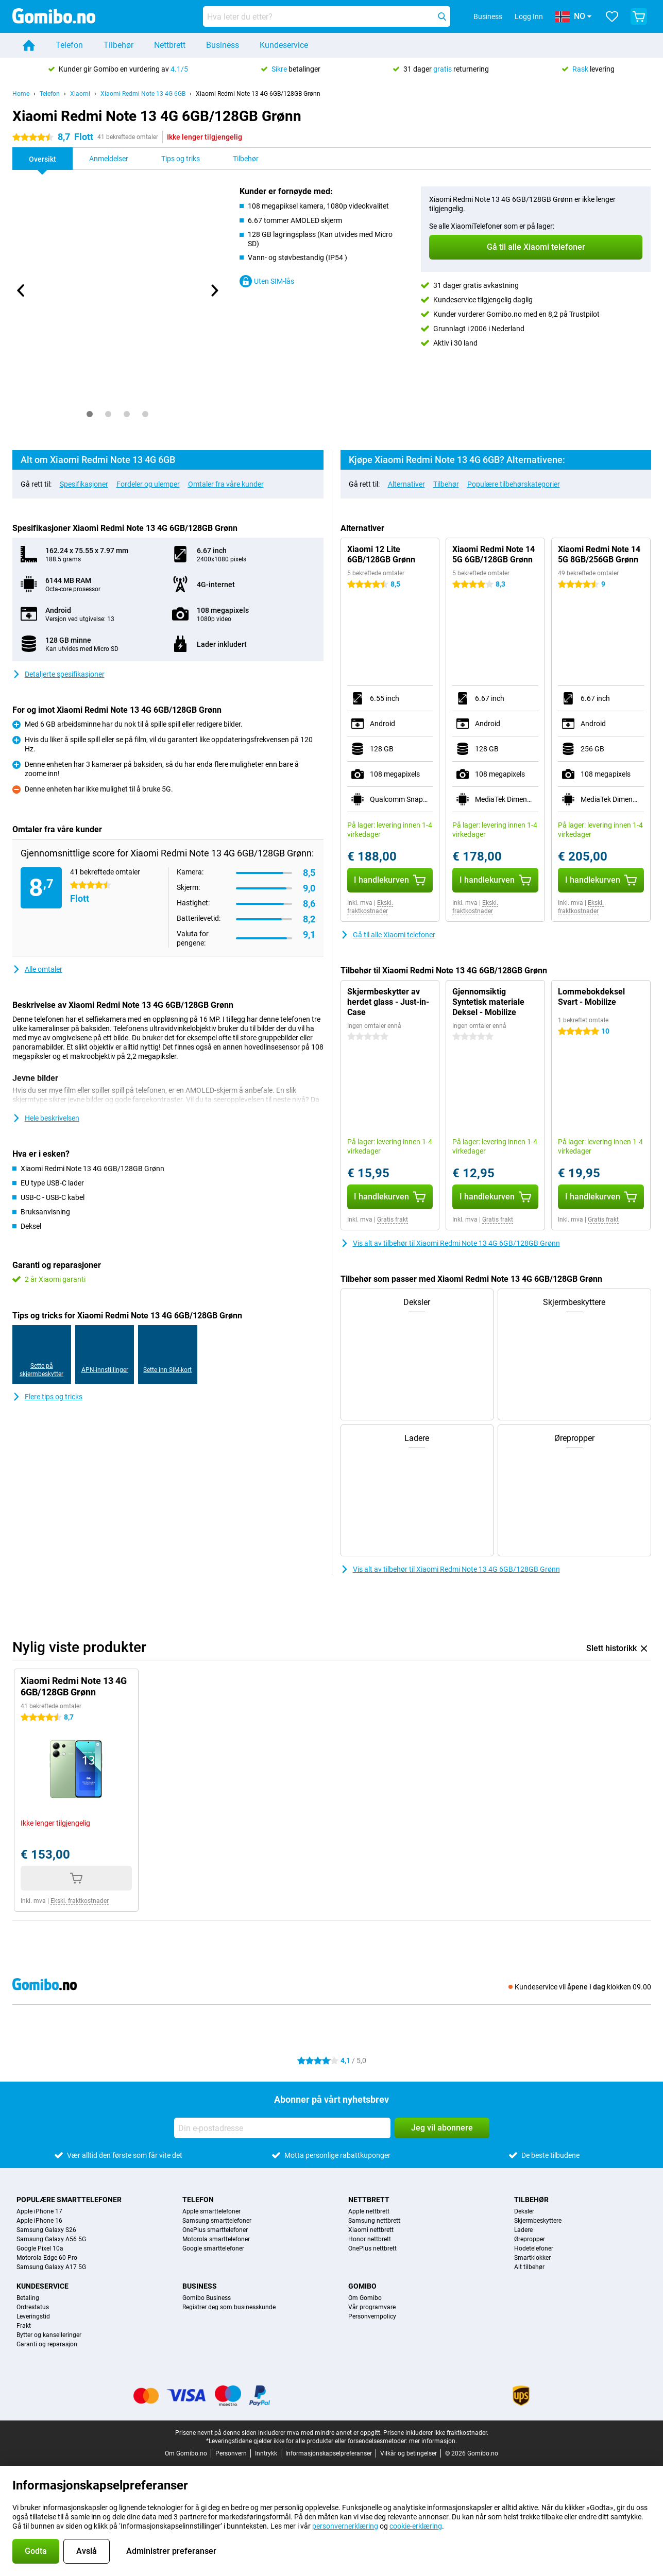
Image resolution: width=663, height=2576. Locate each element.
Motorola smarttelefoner (216, 2239)
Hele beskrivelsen (45, 1118)
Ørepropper (529, 2239)
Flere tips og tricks (47, 1397)
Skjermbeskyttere (538, 2220)
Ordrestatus (32, 2307)
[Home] (28, 45)
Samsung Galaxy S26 (46, 2230)
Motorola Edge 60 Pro (46, 2257)
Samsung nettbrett (374, 2220)
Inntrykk (266, 2453)
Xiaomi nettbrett (371, 2230)
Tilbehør (118, 45)
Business (222, 45)
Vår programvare (372, 2307)
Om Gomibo (365, 2298)
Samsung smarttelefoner (216, 2220)
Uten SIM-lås (267, 281)
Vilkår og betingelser (408, 2453)
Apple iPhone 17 (39, 2211)
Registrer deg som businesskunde (229, 2307)
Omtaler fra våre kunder (226, 484)
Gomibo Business (206, 2298)
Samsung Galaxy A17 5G (51, 2267)
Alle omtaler (37, 969)
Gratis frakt (392, 1219)
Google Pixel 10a (39, 2248)
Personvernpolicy (372, 2316)
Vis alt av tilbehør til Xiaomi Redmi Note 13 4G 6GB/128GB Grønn (450, 1243)
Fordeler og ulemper (148, 484)
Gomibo (362, 2286)
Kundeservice (284, 45)
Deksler (524, 2211)
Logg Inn (529, 16)
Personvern (231, 2453)
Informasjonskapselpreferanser (328, 2453)
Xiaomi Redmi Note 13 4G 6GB (142, 93)
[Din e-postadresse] (282, 2128)
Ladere (523, 2230)
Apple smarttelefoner (211, 2211)
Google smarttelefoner (213, 2248)
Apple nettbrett (368, 2211)
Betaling (27, 2298)
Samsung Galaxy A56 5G (51, 2239)
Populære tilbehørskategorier (513, 484)
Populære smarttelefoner (69, 2199)
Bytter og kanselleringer (48, 2335)
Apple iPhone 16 (39, 2220)
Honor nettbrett (369, 2239)
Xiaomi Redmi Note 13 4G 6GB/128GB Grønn (258, 93)
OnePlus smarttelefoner (215, 2230)
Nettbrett (169, 45)
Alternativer (406, 484)
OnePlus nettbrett (372, 2248)
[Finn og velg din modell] (326, 16)
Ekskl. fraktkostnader (370, 907)
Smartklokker (532, 2257)
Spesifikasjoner (84, 484)
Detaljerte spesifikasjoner (58, 674)
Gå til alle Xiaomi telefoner (388, 935)
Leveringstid (33, 2316)
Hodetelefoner (533, 2248)
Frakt (23, 2325)
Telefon (69, 45)
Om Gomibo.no (186, 2453)
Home (20, 93)
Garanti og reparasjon (46, 2344)
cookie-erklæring (415, 2526)
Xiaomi (80, 93)
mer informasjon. (433, 2441)
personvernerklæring (345, 2526)
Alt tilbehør (529, 2267)
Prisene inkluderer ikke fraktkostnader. (435, 2432)
